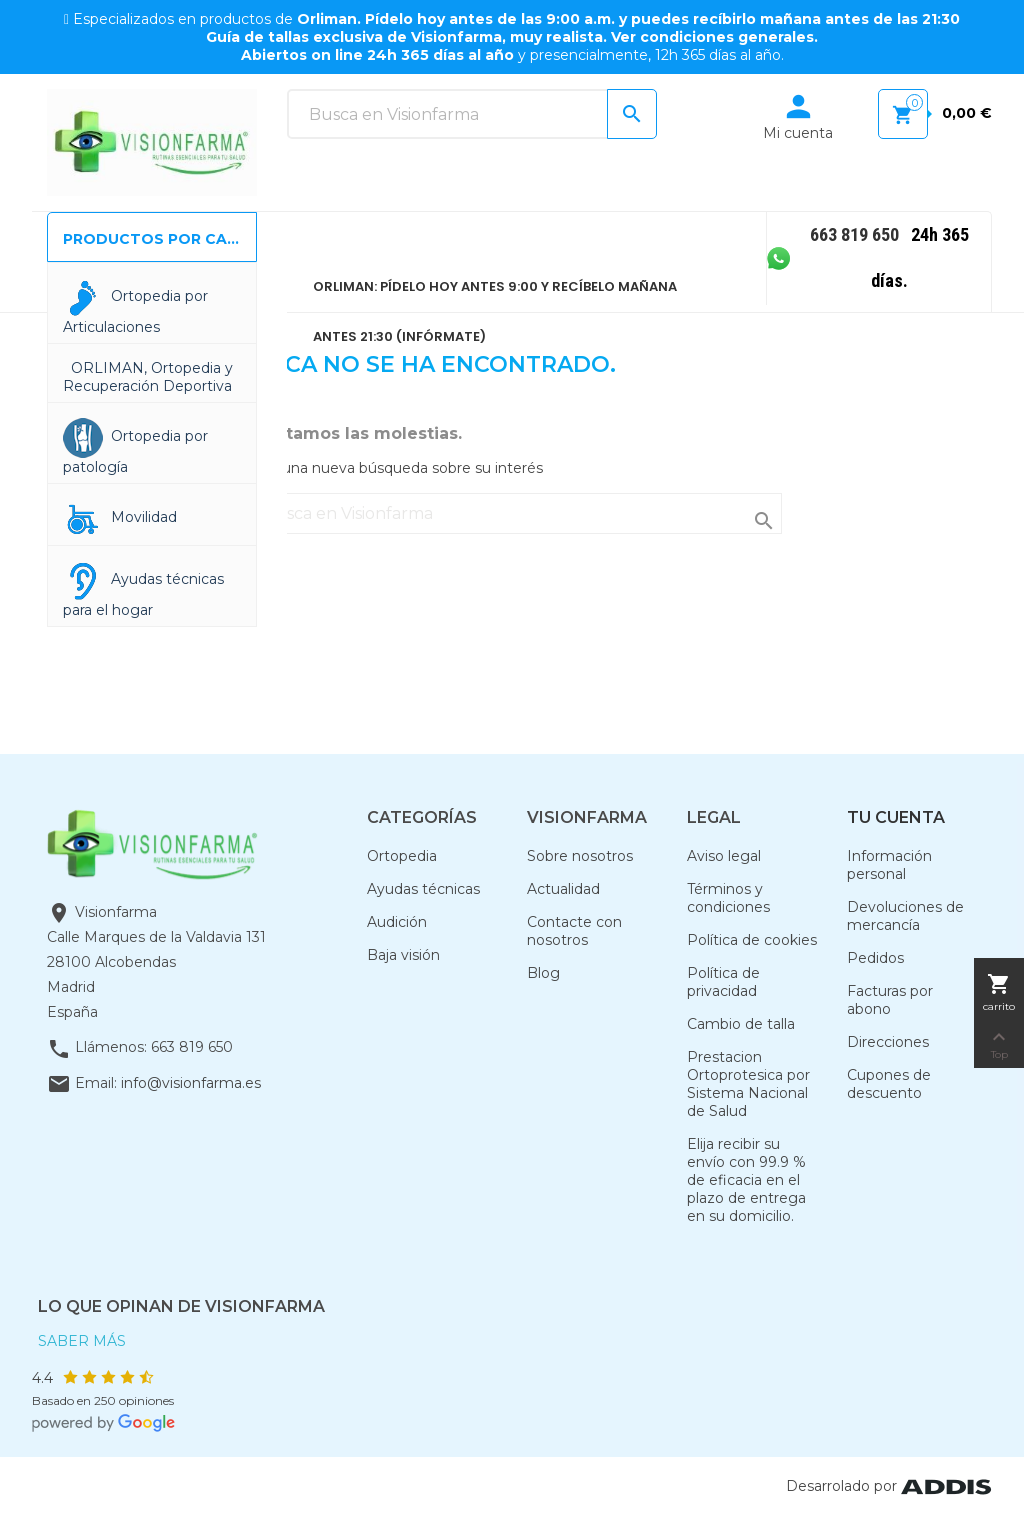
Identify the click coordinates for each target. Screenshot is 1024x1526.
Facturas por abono (890, 1000)
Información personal (889, 865)
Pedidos (875, 958)
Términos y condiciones (728, 898)
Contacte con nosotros (574, 931)
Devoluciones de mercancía (905, 916)
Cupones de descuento (889, 1084)
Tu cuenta (896, 817)
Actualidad (563, 889)
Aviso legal (724, 856)
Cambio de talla (741, 1024)
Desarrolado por (889, 1486)
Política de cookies (752, 940)
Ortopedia (402, 856)
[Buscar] (472, 114)
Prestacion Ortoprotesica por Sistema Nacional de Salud (748, 1084)
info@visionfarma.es (191, 1083)
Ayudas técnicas (423, 889)
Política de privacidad (723, 982)
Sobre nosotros (580, 856)
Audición (397, 922)
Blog (543, 973)
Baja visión (403, 955)
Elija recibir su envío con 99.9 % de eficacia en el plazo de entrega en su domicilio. (746, 1180)
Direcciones (888, 1042)
